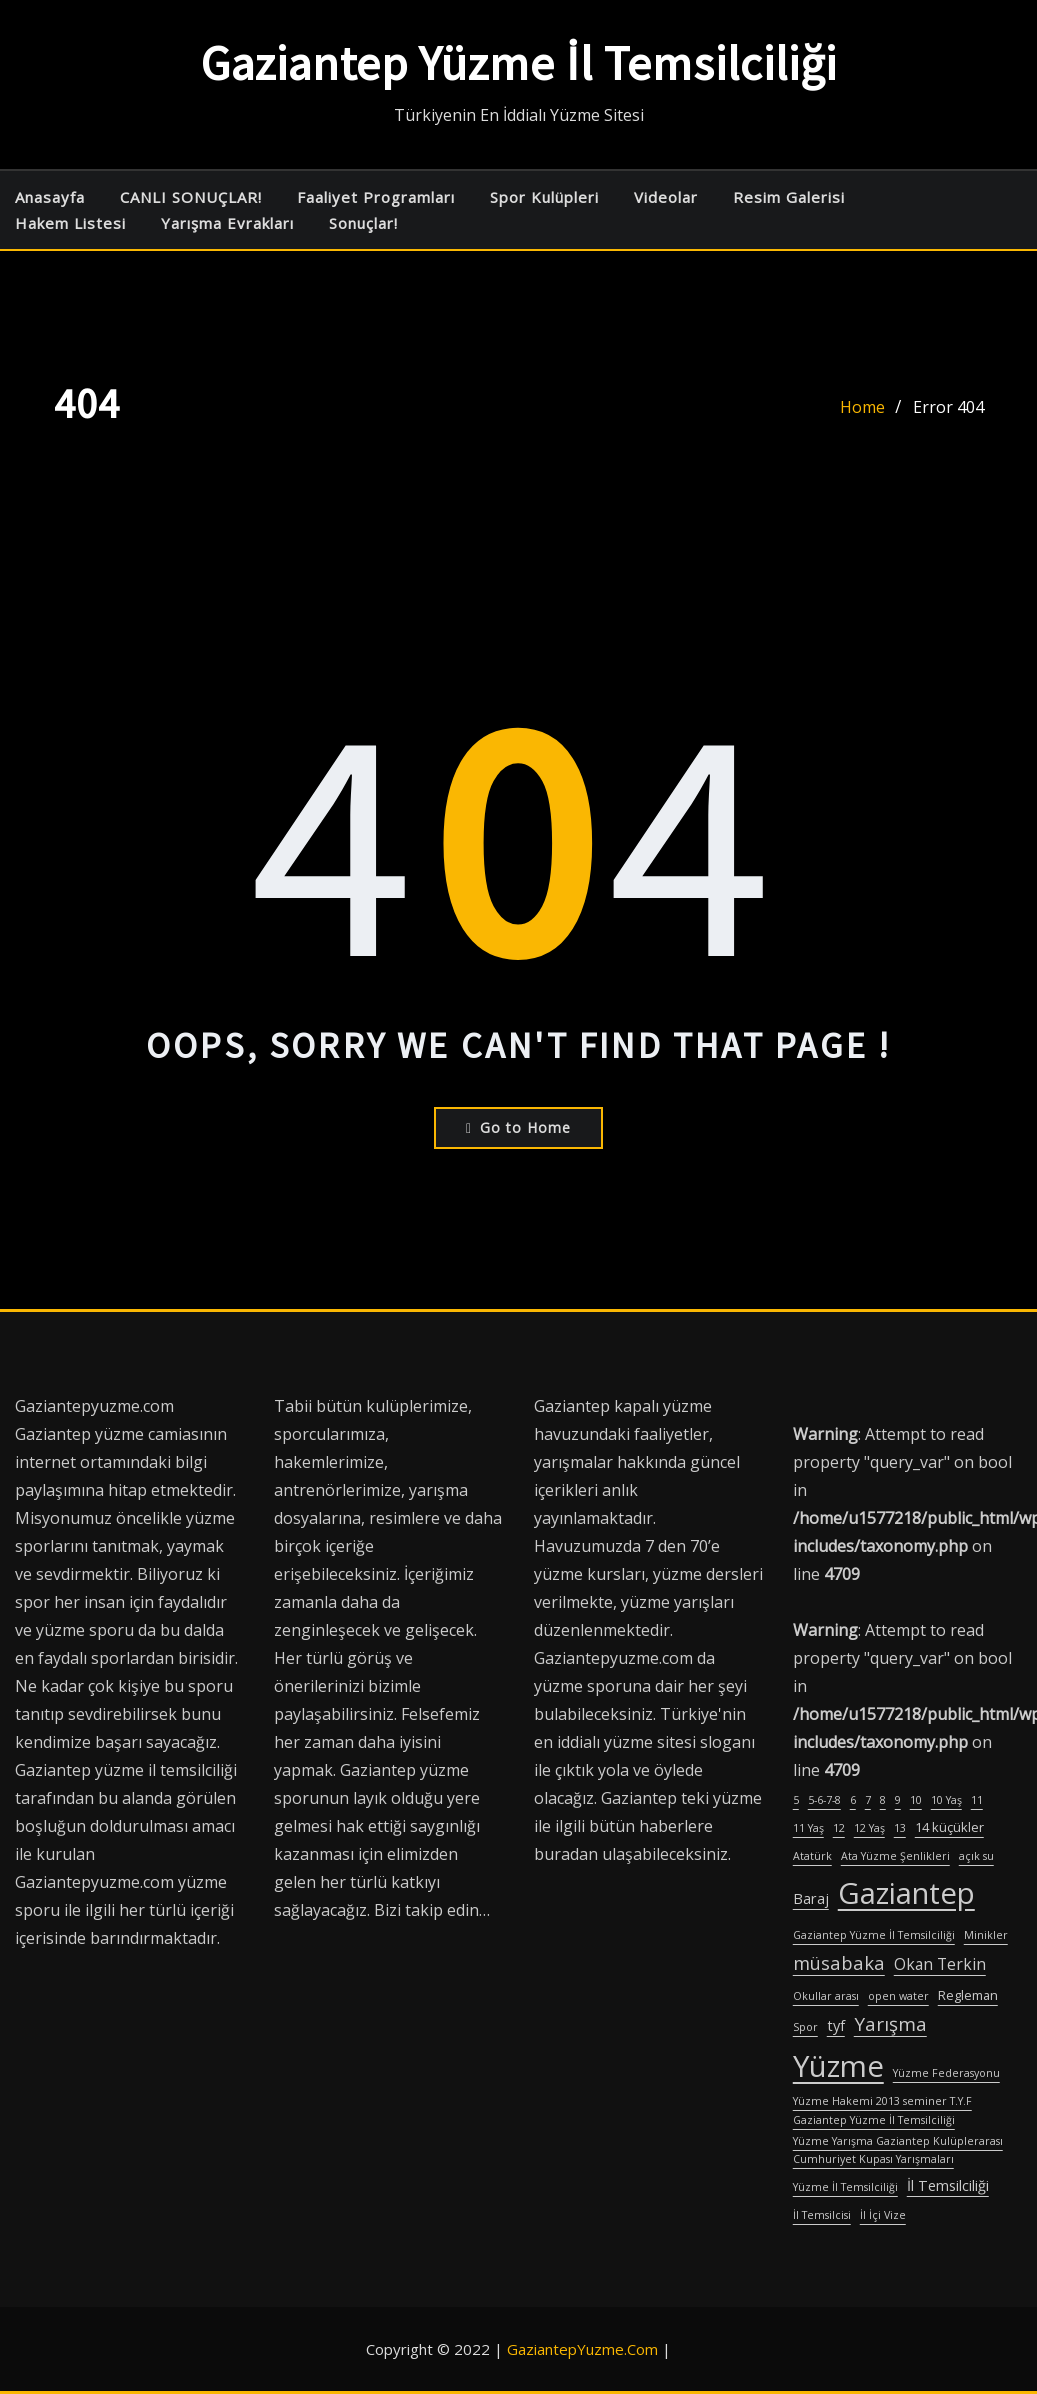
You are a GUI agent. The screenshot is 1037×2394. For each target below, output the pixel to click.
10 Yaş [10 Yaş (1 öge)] (946, 1800)
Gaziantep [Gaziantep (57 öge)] (906, 1893)
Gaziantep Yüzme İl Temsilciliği (519, 63)
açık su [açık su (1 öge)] (976, 1856)
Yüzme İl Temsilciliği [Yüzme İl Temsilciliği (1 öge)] (845, 2187)
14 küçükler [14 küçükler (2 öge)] (949, 1827)
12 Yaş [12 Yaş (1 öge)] (869, 1828)
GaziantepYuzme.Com (582, 2349)
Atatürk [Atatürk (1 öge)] (812, 1856)
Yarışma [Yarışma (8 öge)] (890, 2024)
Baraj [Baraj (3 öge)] (811, 1898)
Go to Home (518, 1127)
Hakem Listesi (70, 223)
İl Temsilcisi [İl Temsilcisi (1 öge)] (822, 2215)
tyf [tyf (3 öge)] (836, 2025)
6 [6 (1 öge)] (853, 1800)
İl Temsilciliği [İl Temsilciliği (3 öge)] (948, 2185)
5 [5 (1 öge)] (796, 1800)
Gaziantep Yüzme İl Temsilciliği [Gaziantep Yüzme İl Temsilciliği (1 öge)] (874, 1935)
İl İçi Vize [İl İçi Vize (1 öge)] (883, 2215)
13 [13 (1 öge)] (900, 1828)
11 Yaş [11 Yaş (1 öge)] (808, 1828)
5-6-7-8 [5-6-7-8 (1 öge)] (824, 1800)
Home (862, 407)
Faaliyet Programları (376, 197)
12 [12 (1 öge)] (839, 1828)
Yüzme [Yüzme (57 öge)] (838, 2066)
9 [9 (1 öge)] (898, 1800)
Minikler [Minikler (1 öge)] (986, 1935)
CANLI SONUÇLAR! (191, 197)
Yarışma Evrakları (227, 223)
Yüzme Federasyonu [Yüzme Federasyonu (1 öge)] (946, 2073)
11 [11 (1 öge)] (977, 1800)
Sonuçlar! (363, 223)
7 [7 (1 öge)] (868, 1800)
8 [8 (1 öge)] (883, 1800)
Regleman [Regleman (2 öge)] (968, 1995)
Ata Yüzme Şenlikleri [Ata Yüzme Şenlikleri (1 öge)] (895, 1856)
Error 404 (948, 407)
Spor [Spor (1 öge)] (805, 2027)
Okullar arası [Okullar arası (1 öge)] (826, 1996)
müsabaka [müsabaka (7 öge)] (839, 1962)
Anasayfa (50, 197)
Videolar (666, 197)
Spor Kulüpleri (544, 197)
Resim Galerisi (789, 197)
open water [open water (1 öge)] (898, 1996)
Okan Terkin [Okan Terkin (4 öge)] (940, 1964)
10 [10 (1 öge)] (916, 1800)
